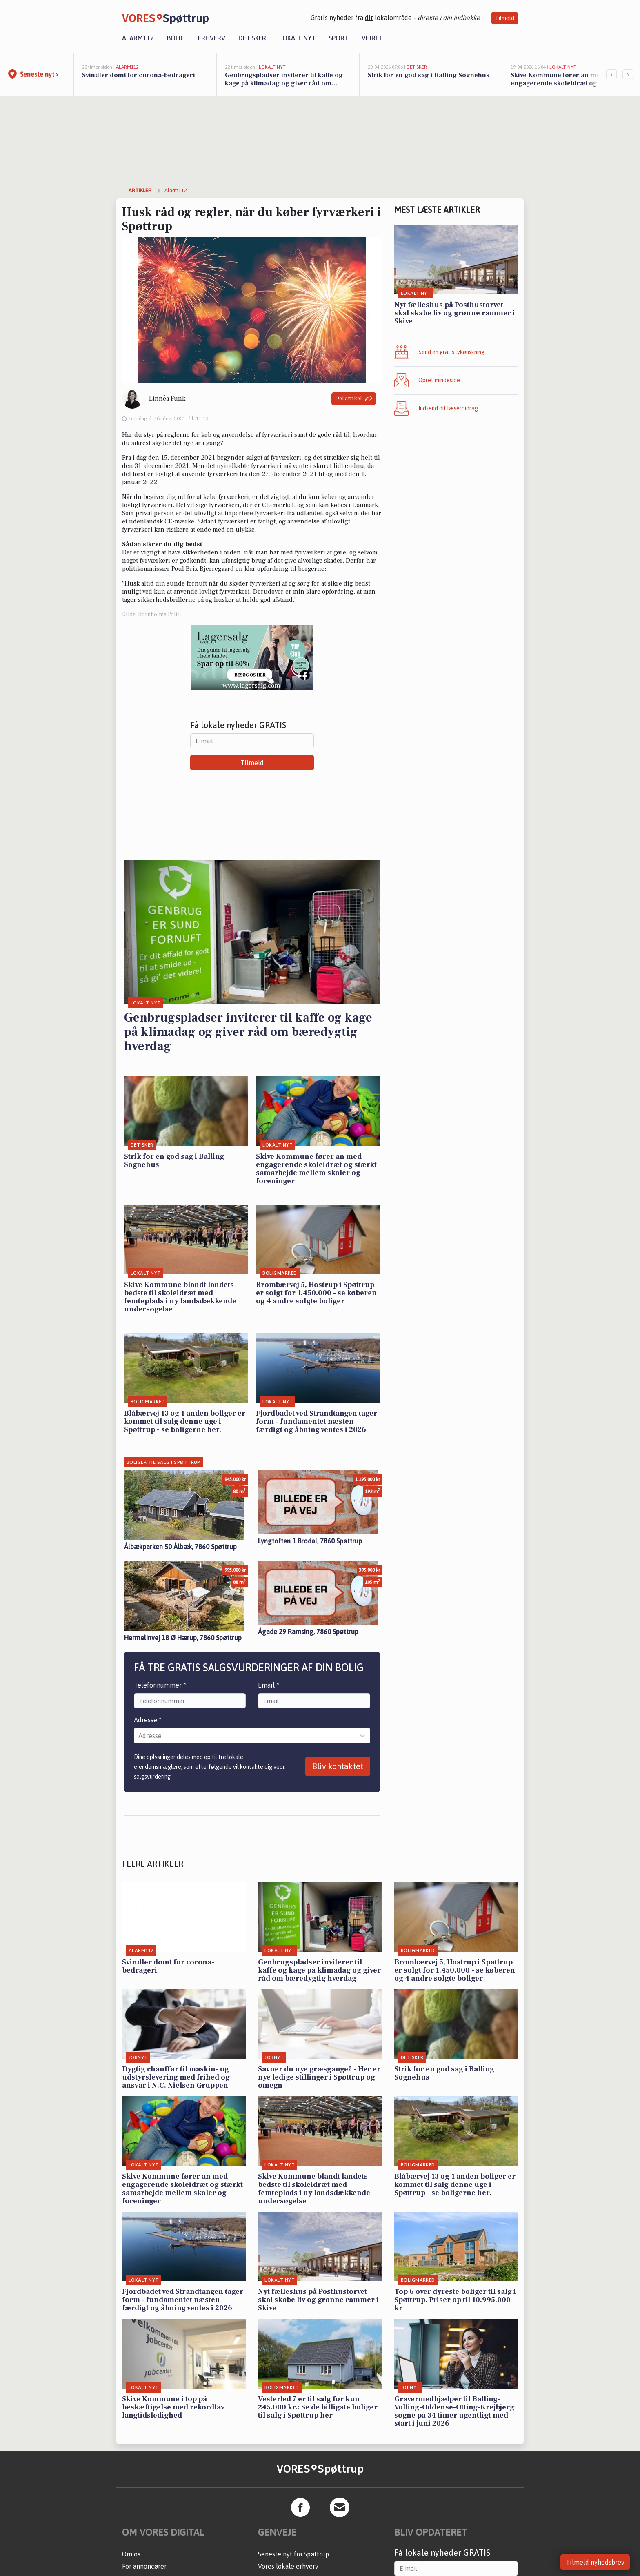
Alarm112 (138, 38)
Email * (268, 1685)
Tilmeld (504, 18)
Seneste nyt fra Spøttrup (293, 2554)
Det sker (252, 38)
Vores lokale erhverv (288, 2566)
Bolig (176, 38)
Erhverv (211, 38)
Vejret (372, 38)
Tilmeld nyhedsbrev (595, 2562)
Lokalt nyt (297, 38)
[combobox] (139, 1736)
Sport (339, 38)
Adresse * (148, 1719)
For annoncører (144, 2566)
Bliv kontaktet (337, 1766)
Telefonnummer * (160, 1685)
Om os (131, 2554)
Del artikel (353, 399)
